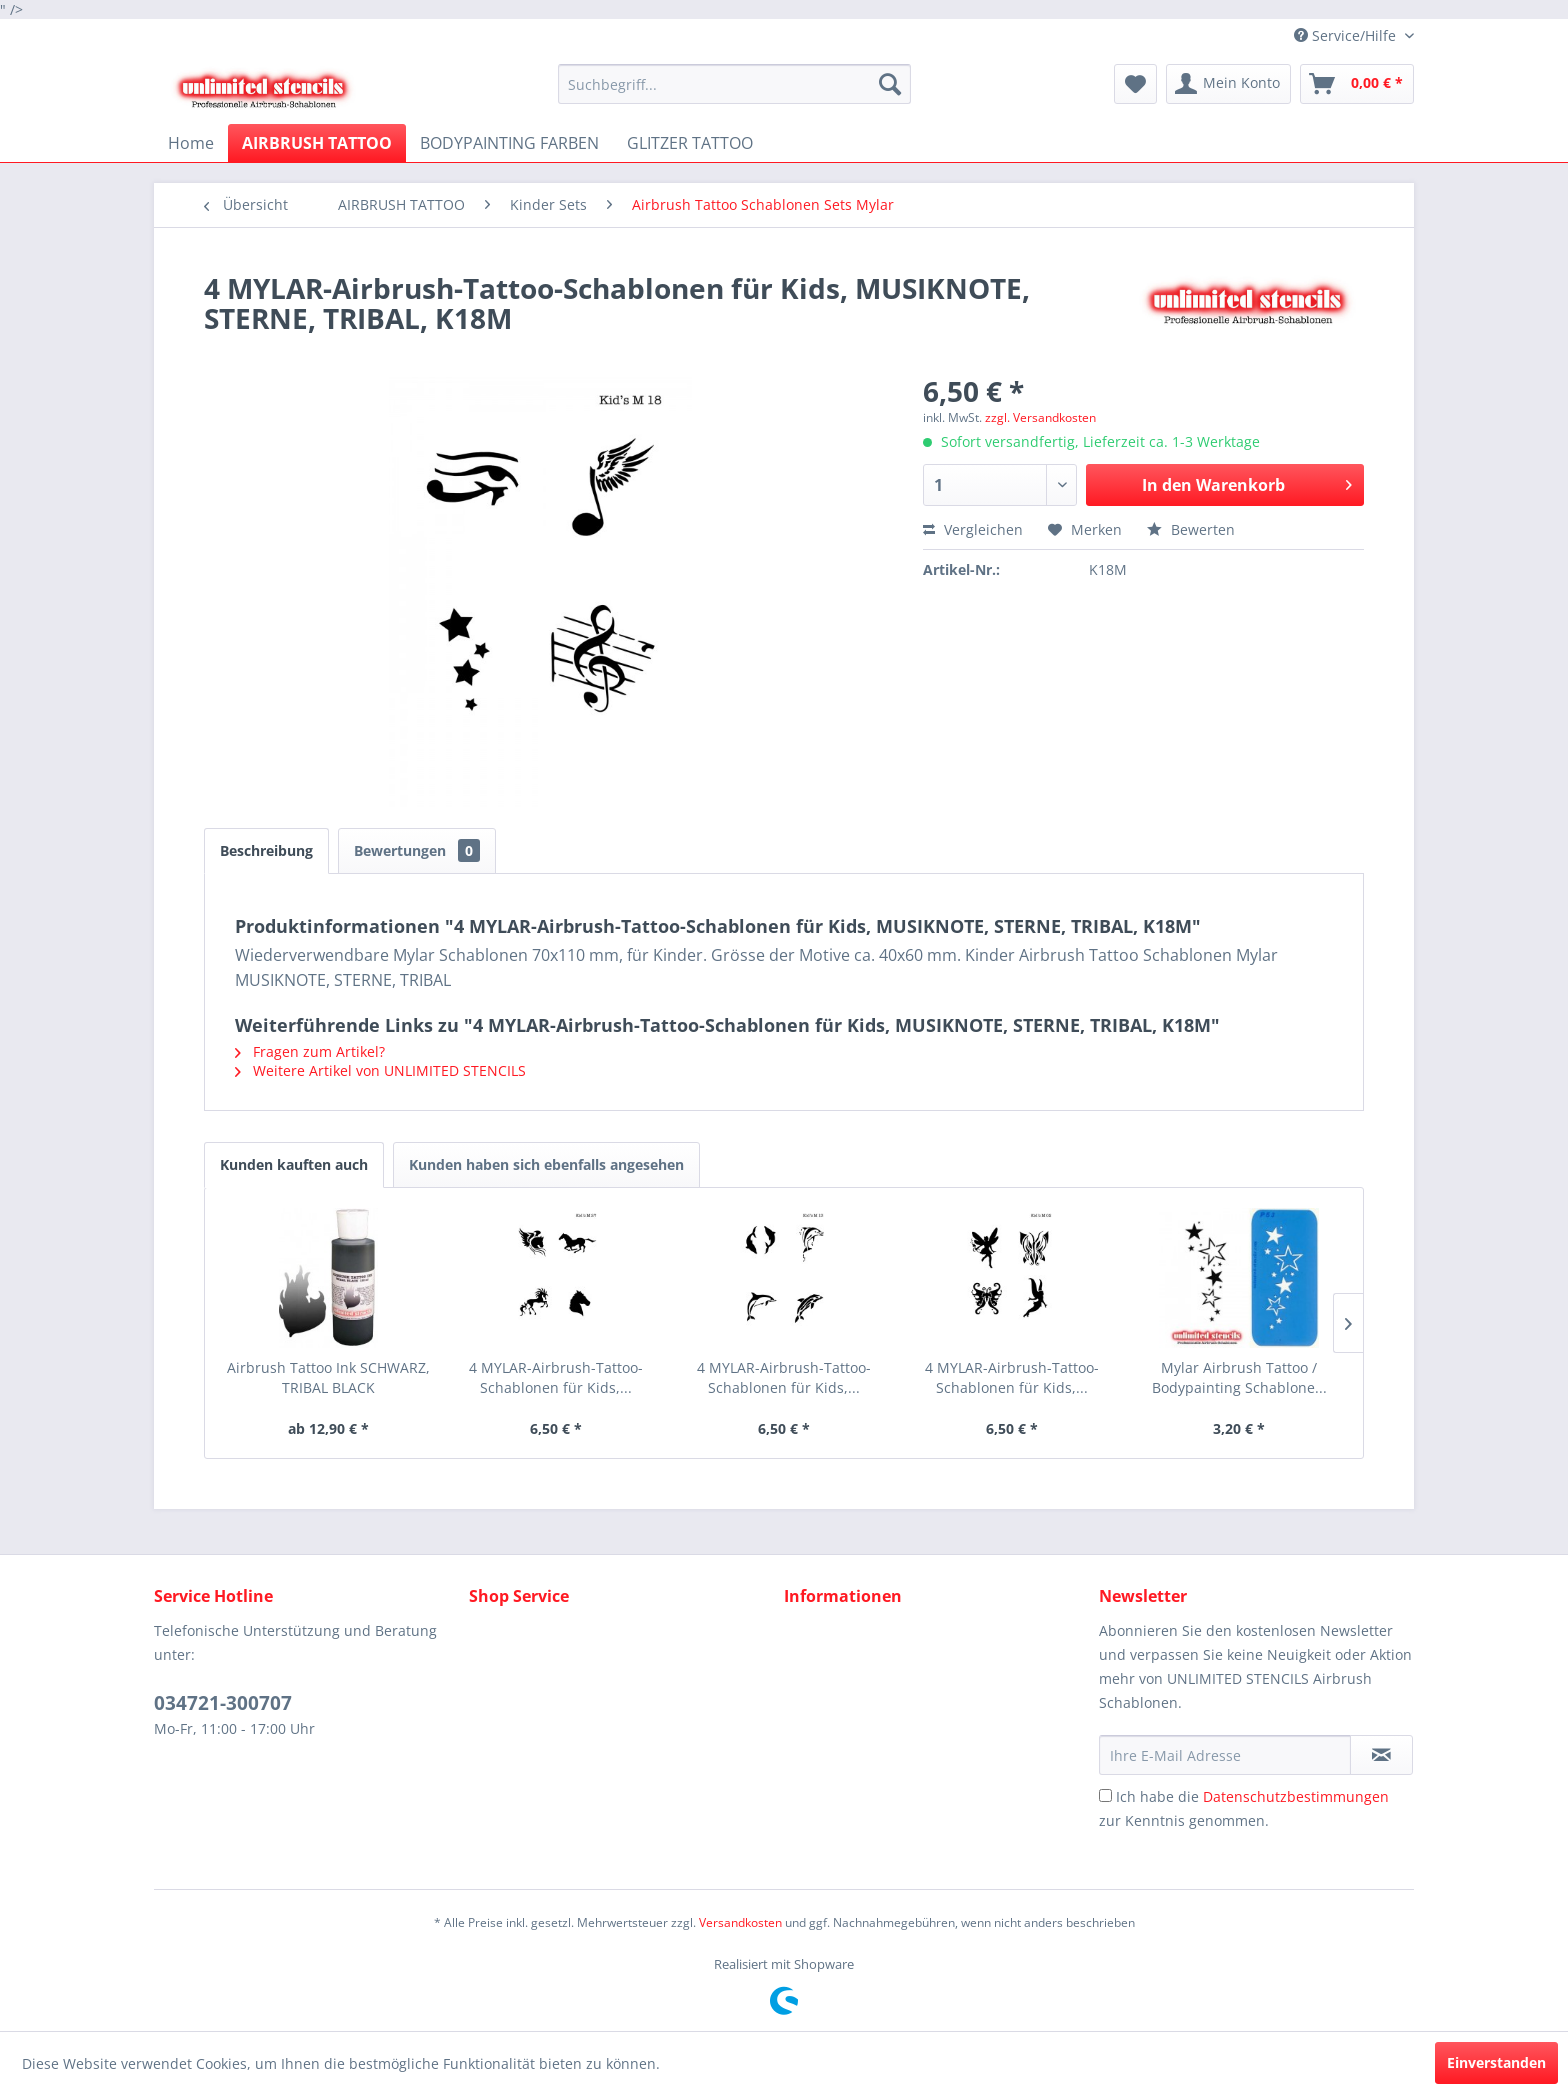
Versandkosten (740, 1922)
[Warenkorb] (1357, 84)
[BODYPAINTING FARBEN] (509, 143)
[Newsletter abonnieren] (1381, 1755)
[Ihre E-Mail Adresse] (1225, 1755)
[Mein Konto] (1228, 84)
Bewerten (1191, 529)
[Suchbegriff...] (734, 84)
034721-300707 (223, 1703)
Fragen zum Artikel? (310, 1051)
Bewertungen (417, 850)
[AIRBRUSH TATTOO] (317, 143)
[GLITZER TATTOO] (690, 143)
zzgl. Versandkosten (1040, 417)
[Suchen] (890, 84)
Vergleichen (973, 529)
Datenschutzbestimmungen (1296, 1796)
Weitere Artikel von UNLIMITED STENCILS (380, 1070)
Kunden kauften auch (294, 1164)
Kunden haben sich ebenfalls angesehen (546, 1164)
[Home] (191, 143)
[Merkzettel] (1135, 84)
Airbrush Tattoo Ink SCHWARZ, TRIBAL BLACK (328, 1377)
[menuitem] (734, 84)
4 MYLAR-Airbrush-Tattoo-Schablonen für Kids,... (556, 1377)
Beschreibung (266, 850)
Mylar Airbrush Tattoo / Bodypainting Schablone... (1239, 1377)
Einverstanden (1496, 2062)
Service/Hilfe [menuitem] (1347, 35)
